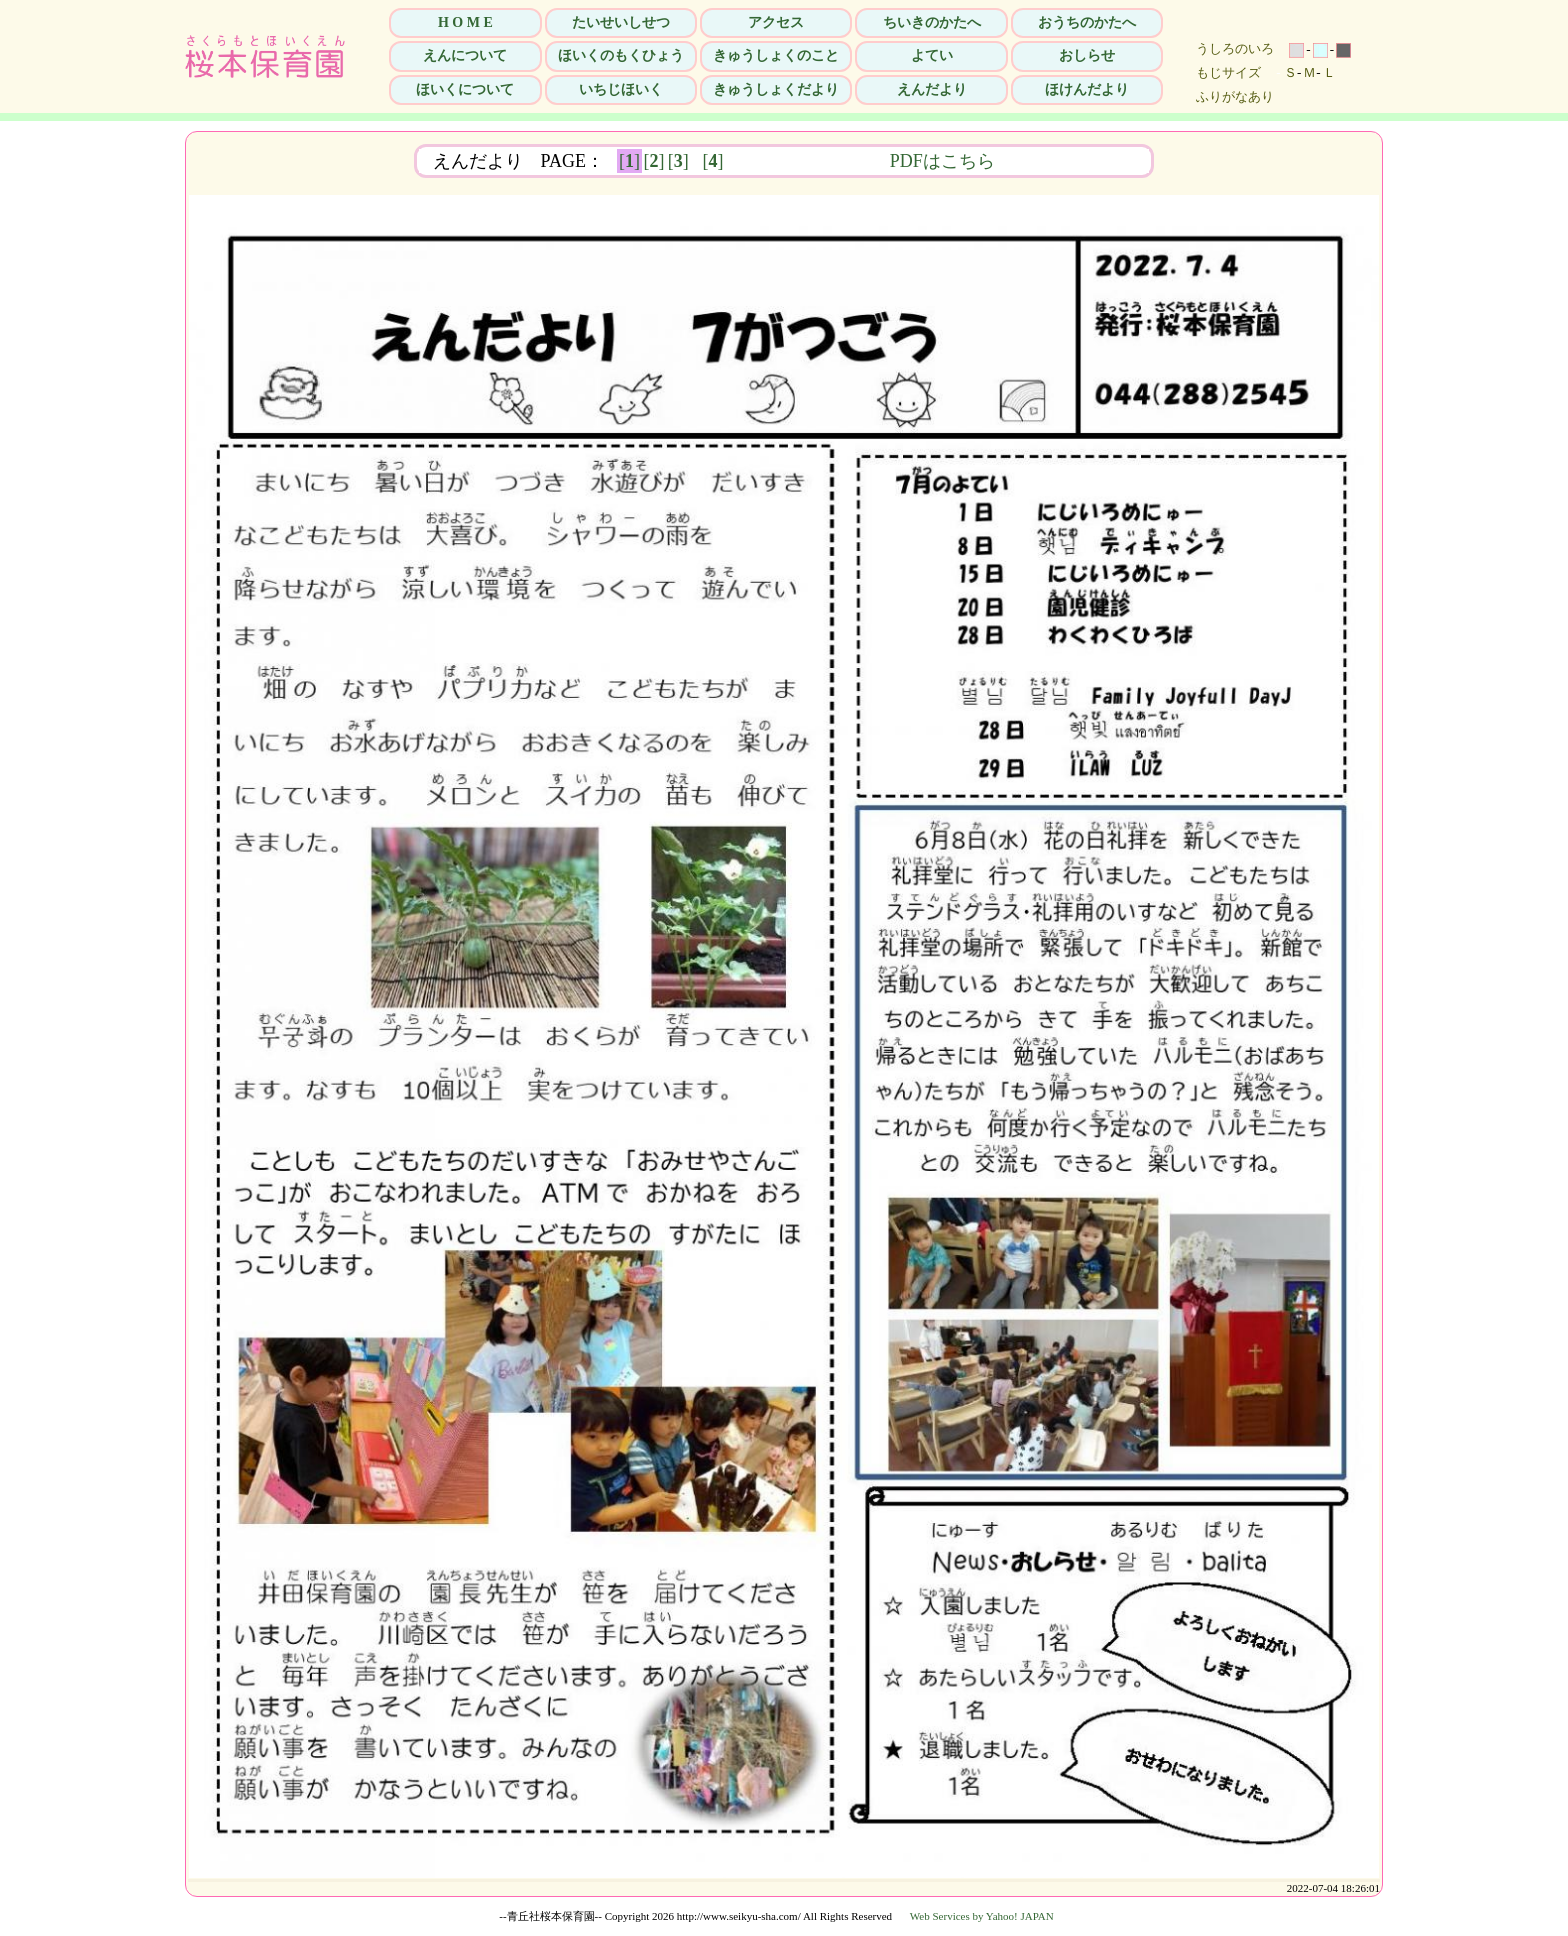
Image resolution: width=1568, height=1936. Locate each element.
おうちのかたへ (1087, 22)
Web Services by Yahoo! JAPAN (982, 1916)
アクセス (776, 22)
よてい (932, 55)
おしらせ (1087, 55)
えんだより (932, 89)
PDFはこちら (1068, 161)
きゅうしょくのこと (776, 55)
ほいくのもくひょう (621, 55)
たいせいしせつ (621, 22)
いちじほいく (621, 89)
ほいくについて (465, 89)
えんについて (465, 55)
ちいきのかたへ (932, 22)
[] (629, 161)
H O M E (465, 22)
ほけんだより (1087, 89)
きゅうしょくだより (776, 89)
